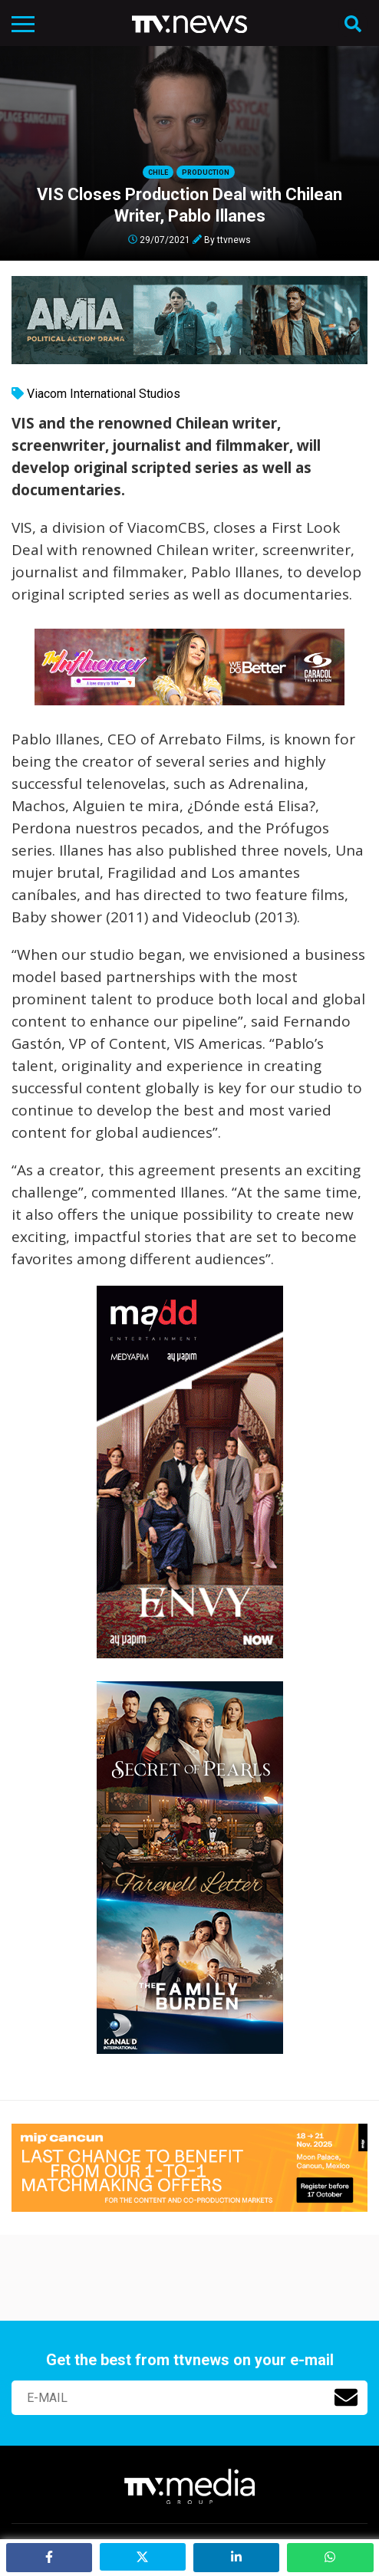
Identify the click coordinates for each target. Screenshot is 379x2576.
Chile (158, 172)
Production (205, 172)
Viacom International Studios (103, 393)
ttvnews (234, 239)
